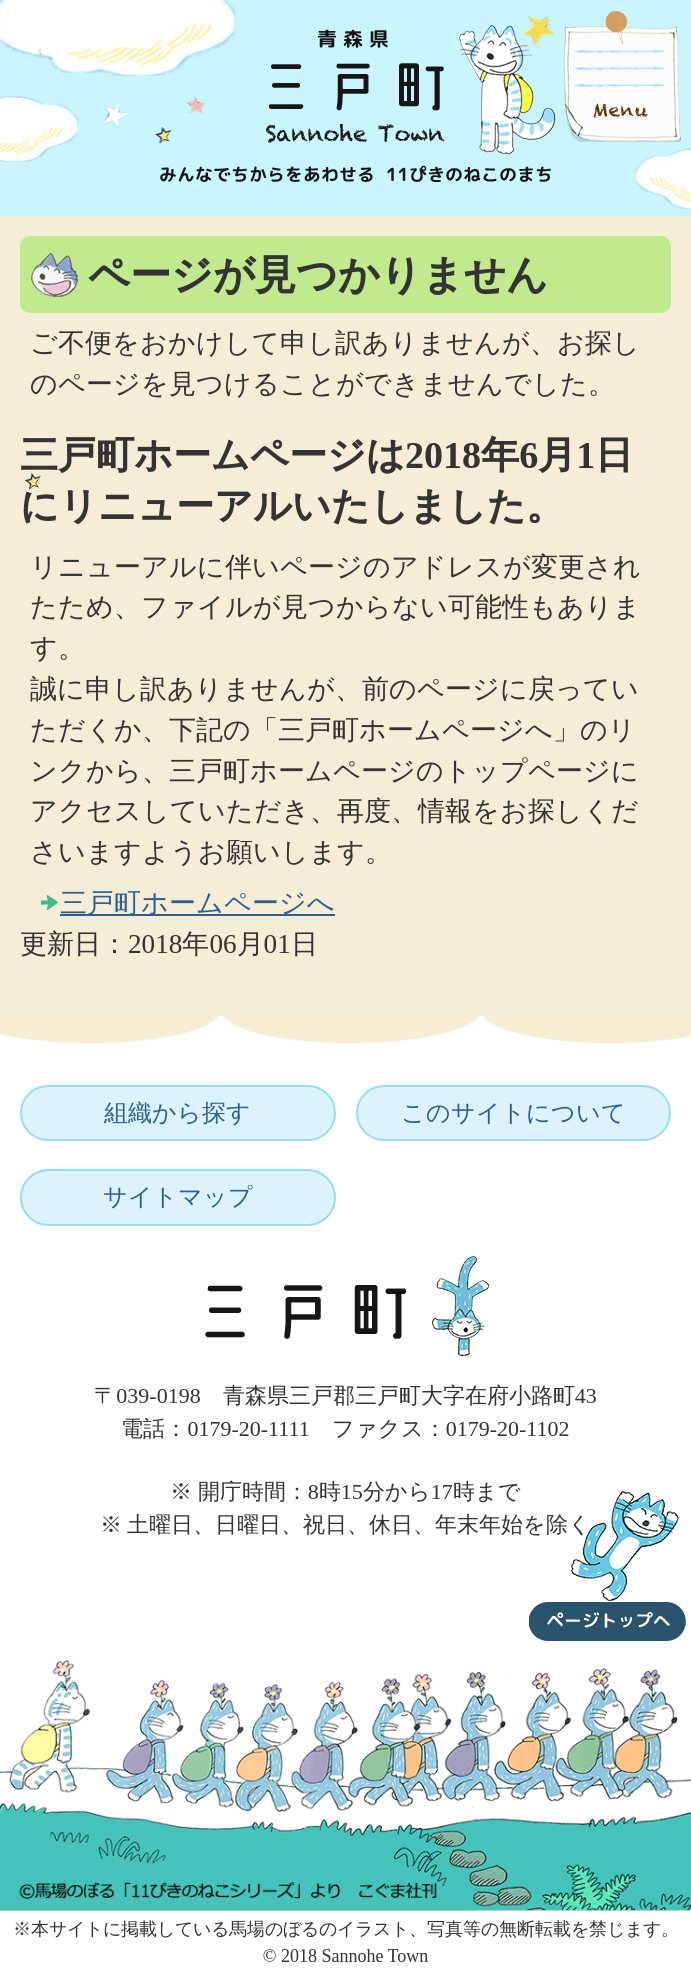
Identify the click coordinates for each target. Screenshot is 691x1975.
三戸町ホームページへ (197, 903)
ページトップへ (608, 1562)
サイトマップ (178, 1197)
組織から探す (177, 1113)
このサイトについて (513, 1113)
